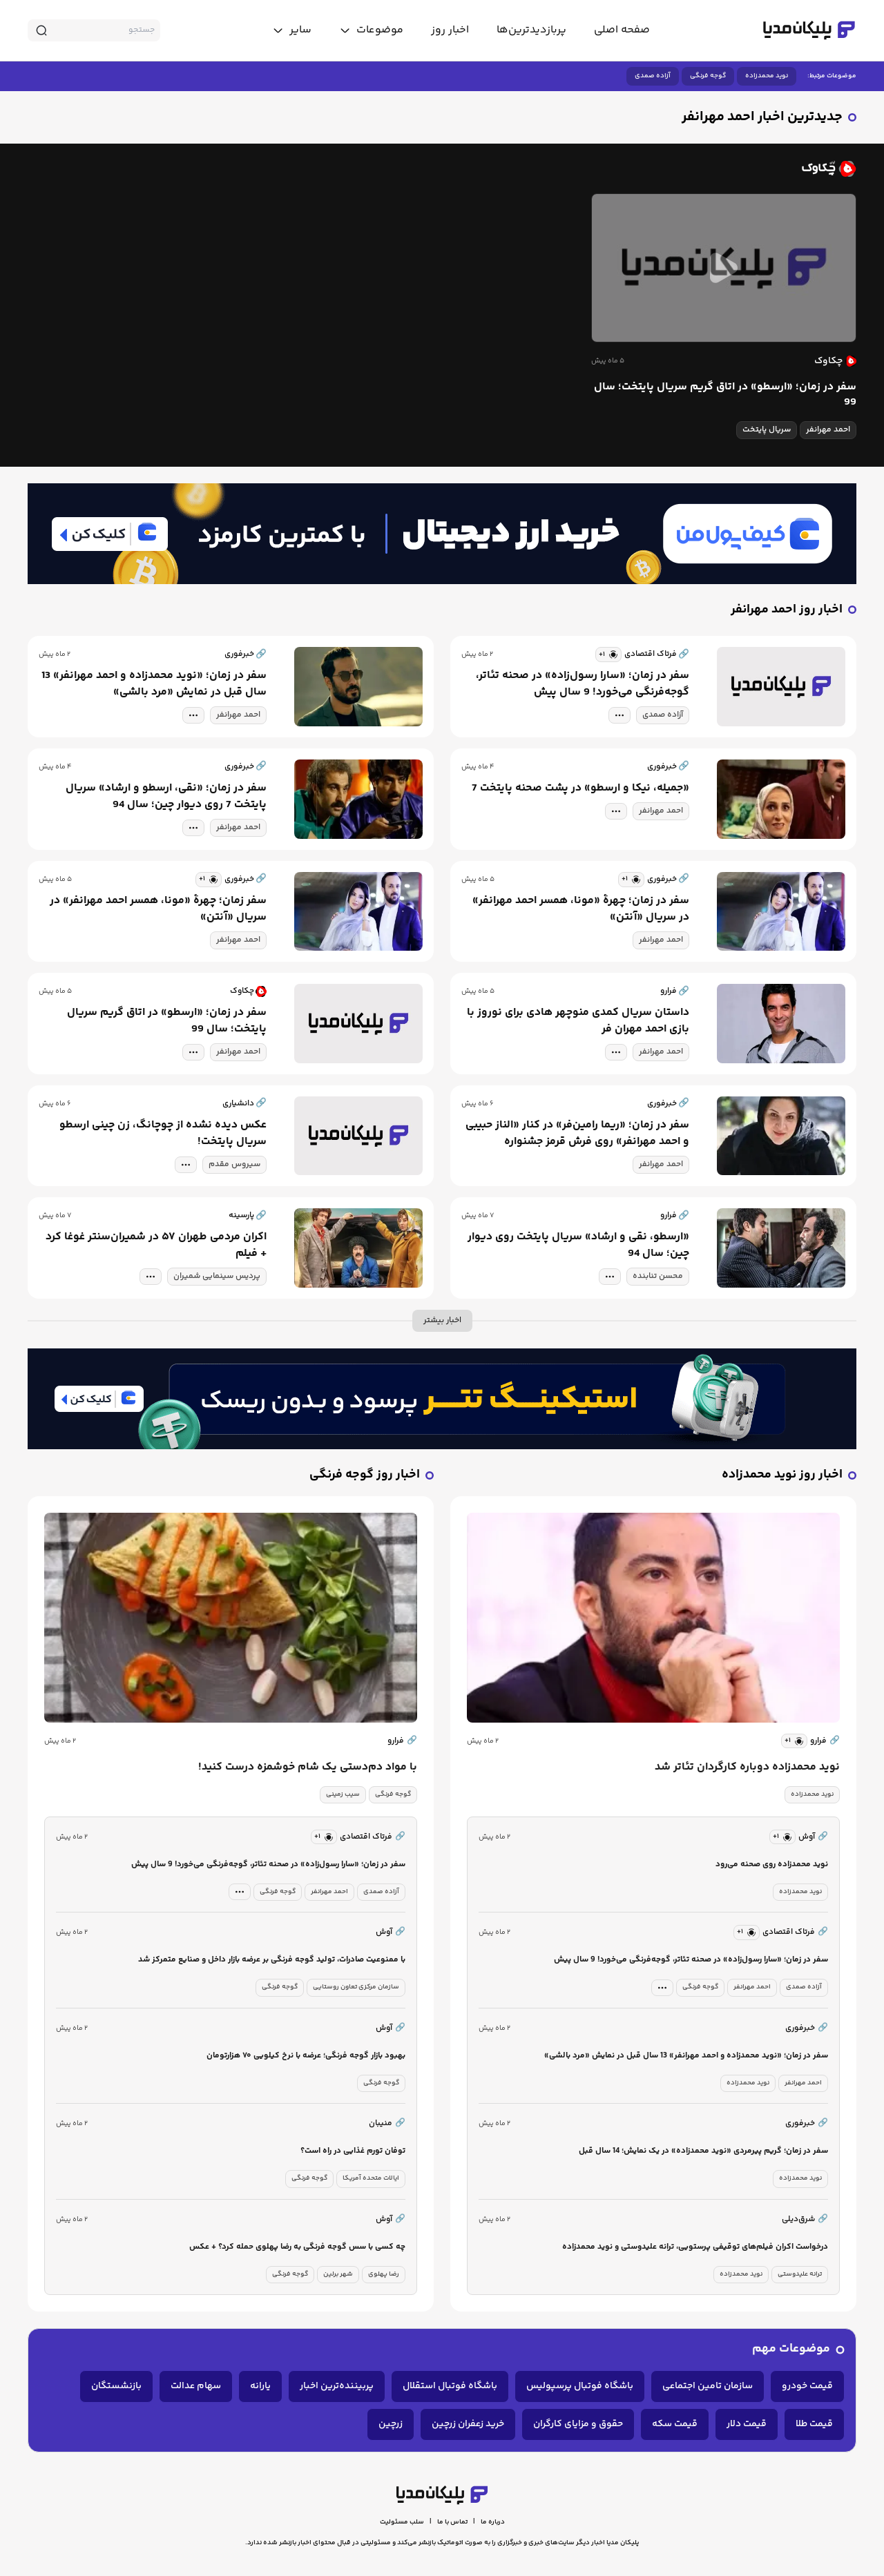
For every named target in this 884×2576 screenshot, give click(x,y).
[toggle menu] (371, 30)
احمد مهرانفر (828, 429)
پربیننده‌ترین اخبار (337, 2386)
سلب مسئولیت (402, 2522)
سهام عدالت (196, 2386)
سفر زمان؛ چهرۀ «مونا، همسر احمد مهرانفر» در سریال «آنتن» (158, 909)
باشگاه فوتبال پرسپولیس (579, 2386)
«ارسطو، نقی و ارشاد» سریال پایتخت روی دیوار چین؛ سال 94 (578, 1245)
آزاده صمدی (653, 75)
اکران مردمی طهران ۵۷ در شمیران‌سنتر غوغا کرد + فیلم (156, 1245)
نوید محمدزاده (766, 75)
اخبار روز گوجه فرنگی (364, 1475)
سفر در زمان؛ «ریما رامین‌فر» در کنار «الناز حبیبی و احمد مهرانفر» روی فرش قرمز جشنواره (577, 1133)
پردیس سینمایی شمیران (216, 1276)
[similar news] (608, 654)
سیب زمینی (343, 1794)
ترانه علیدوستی (800, 2274)
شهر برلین (338, 2274)
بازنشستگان (116, 2386)
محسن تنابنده (658, 1276)
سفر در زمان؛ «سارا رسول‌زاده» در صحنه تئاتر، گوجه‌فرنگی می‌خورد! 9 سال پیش (582, 684)
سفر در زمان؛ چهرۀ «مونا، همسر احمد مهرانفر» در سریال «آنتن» (580, 909)
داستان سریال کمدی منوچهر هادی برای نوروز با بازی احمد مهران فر (578, 1021)
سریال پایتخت (766, 429)
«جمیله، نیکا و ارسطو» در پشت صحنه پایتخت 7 (580, 788)
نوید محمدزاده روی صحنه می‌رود (771, 1864)
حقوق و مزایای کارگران (578, 2424)
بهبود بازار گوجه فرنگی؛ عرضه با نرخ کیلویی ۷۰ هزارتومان (305, 2055)
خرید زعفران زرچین (468, 2424)
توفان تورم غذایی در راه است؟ (352, 2151)
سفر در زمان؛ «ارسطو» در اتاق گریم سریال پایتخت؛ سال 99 (725, 395)
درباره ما (493, 2522)
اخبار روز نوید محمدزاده (782, 1475)
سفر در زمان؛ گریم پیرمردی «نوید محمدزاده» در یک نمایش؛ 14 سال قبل (703, 2151)
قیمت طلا (814, 2424)
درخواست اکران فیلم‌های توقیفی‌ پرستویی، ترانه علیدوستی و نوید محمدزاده (695, 2247)
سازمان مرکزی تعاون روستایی (356, 1987)
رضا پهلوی (383, 2274)
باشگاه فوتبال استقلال (450, 2386)
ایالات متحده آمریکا (371, 2178)
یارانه (260, 2386)
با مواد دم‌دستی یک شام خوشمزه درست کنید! (307, 1767)
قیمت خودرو (807, 2386)
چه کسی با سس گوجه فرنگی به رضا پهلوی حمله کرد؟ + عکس (297, 2247)
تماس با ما (452, 2522)
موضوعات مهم (791, 2349)
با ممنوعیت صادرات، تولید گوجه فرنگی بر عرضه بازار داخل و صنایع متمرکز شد (271, 1959)
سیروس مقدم (234, 1164)
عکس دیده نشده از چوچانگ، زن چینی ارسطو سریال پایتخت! (163, 1133)
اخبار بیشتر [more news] (442, 1320)
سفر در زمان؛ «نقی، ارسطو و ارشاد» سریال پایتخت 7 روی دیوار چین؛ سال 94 (166, 796)
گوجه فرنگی (708, 75)
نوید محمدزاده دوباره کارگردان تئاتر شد (747, 1767)
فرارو (825, 1741)
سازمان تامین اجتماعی (707, 2386)
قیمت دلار (747, 2424)
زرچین (390, 2424)
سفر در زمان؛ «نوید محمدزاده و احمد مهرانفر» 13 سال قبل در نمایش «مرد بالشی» (154, 684)
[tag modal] (619, 715)
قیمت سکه (675, 2424)
